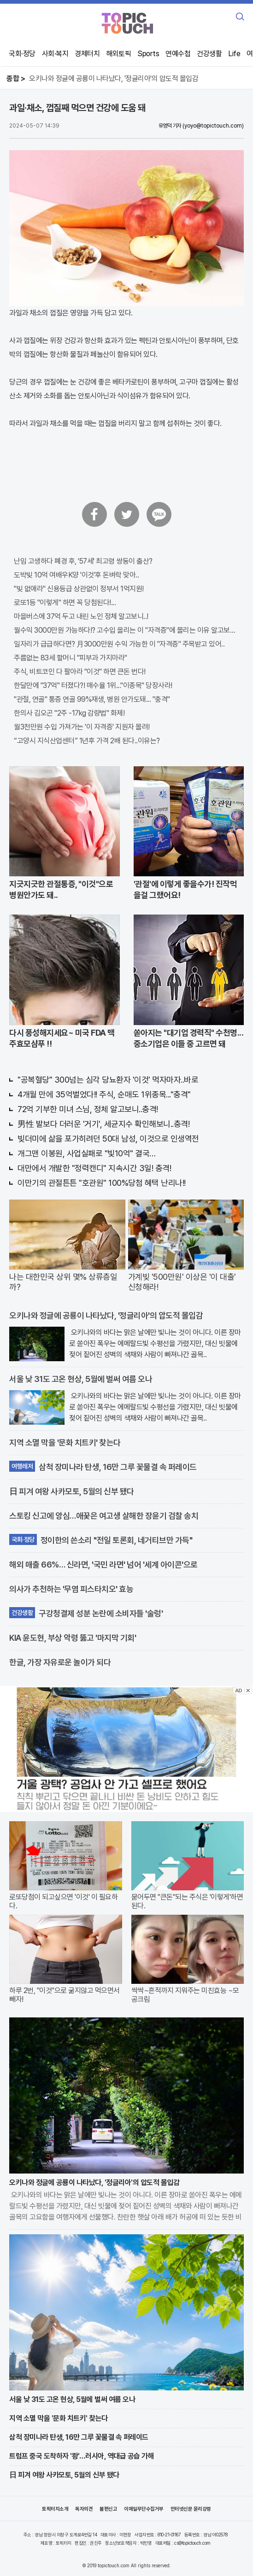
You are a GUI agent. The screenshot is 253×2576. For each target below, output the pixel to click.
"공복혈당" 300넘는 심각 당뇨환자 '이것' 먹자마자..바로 (108, 1079)
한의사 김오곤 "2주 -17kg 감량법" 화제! (69, 713)
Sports (148, 53)
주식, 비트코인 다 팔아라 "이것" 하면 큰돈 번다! (80, 671)
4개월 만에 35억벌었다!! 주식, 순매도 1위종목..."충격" (104, 1094)
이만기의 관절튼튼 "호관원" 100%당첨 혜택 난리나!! (102, 1183)
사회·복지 (55, 53)
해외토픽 (118, 53)
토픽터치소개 (55, 2509)
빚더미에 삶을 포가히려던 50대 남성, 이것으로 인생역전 (108, 1138)
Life (234, 53)
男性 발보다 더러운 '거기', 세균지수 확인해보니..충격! (103, 1124)
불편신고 (108, 2509)
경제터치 (87, 53)
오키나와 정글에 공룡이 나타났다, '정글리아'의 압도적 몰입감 (113, 78)
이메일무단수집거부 (144, 2509)
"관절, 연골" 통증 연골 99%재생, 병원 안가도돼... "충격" (92, 699)
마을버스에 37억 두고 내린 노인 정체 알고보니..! (81, 616)
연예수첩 (177, 53)
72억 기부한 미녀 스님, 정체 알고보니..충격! (88, 1109)
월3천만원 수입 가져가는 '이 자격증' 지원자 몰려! (82, 727)
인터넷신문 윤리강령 (191, 2509)
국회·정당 (22, 53)
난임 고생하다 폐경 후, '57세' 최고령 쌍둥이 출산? (83, 561)
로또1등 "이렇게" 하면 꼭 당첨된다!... (65, 602)
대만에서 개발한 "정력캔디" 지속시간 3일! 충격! (94, 1168)
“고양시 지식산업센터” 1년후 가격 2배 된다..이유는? (87, 740)
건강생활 (209, 53)
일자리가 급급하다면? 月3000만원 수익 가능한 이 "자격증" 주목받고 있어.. (119, 644)
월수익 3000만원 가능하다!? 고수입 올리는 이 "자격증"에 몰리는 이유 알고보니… (126, 630)
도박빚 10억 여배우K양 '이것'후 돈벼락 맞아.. (76, 575)
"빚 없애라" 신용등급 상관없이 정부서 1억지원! (79, 588)
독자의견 (84, 2509)
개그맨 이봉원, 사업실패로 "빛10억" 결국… (87, 1153)
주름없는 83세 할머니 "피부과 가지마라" (70, 657)
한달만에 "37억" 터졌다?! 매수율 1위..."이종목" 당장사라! (93, 685)
